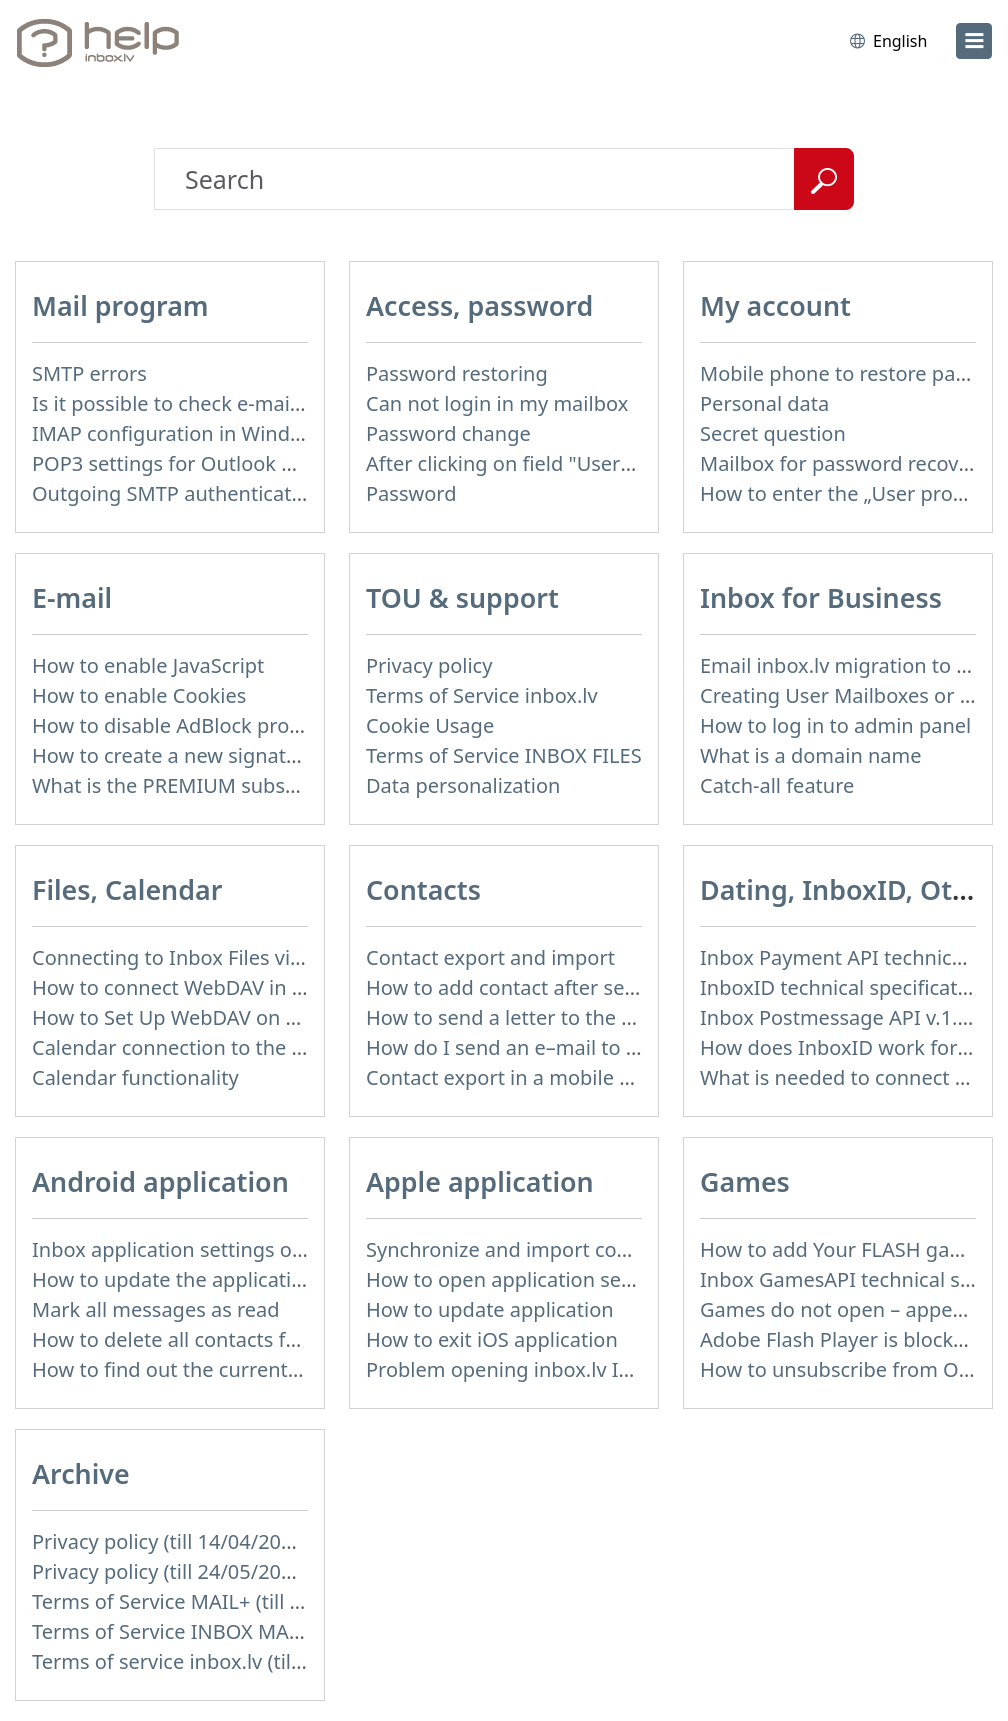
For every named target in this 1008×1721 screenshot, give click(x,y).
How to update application (490, 1309)
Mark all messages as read (156, 1309)
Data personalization (463, 785)
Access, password (479, 305)
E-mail (72, 597)
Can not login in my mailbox (497, 403)
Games (745, 1181)
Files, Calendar (127, 889)
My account (775, 305)
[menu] (974, 41)
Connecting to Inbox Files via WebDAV (209, 957)
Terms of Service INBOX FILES (504, 755)
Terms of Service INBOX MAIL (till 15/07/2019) (245, 1631)
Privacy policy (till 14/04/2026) (171, 1541)
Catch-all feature (777, 785)
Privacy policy (429, 665)
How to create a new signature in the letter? (236, 755)
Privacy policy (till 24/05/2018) (171, 1571)
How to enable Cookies (139, 695)
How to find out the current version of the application (281, 1369)
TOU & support (462, 597)
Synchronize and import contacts (520, 1249)
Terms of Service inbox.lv (482, 695)
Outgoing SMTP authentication (176, 493)
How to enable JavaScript (148, 665)
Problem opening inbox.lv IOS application (560, 1369)
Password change (448, 433)
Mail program (120, 305)
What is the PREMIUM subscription (194, 785)
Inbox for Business (821, 597)
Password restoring (457, 373)
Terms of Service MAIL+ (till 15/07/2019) (217, 1601)
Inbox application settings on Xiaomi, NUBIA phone (272, 1249)
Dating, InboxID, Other (848, 889)
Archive (81, 1473)
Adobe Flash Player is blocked (838, 1339)
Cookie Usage (430, 725)
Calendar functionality (135, 1077)
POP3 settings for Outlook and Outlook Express (253, 463)
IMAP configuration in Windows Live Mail (223, 433)
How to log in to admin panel (835, 725)
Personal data (764, 403)
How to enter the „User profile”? (848, 493)
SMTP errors (89, 373)
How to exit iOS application (492, 1339)
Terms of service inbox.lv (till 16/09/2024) (223, 1661)
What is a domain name (811, 755)
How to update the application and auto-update (255, 1279)
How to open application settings (520, 1279)
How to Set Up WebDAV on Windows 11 (215, 1017)
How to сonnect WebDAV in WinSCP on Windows (258, 987)
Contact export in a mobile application (544, 1077)
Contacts (423, 889)
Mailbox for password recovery (844, 463)
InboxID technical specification (843, 987)
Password (411, 493)
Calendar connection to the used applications (244, 1047)
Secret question (773, 433)
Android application (160, 1181)
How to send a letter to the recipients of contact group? (624, 1017)
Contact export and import (490, 957)
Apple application (480, 1181)
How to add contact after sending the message (585, 987)
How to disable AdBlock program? (190, 725)
